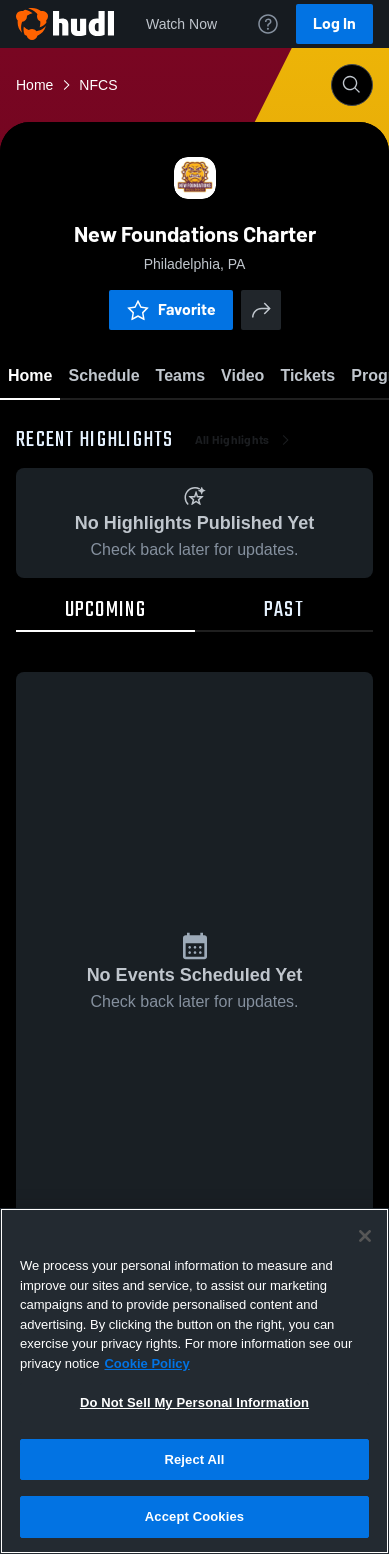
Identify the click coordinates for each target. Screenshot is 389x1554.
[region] (194, 1381)
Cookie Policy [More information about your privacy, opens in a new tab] (146, 1363)
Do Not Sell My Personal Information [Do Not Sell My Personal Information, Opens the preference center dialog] (194, 1402)
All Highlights (244, 440)
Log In (334, 23)
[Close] (365, 1236)
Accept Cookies (194, 1516)
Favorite (171, 309)
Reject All (194, 1459)
